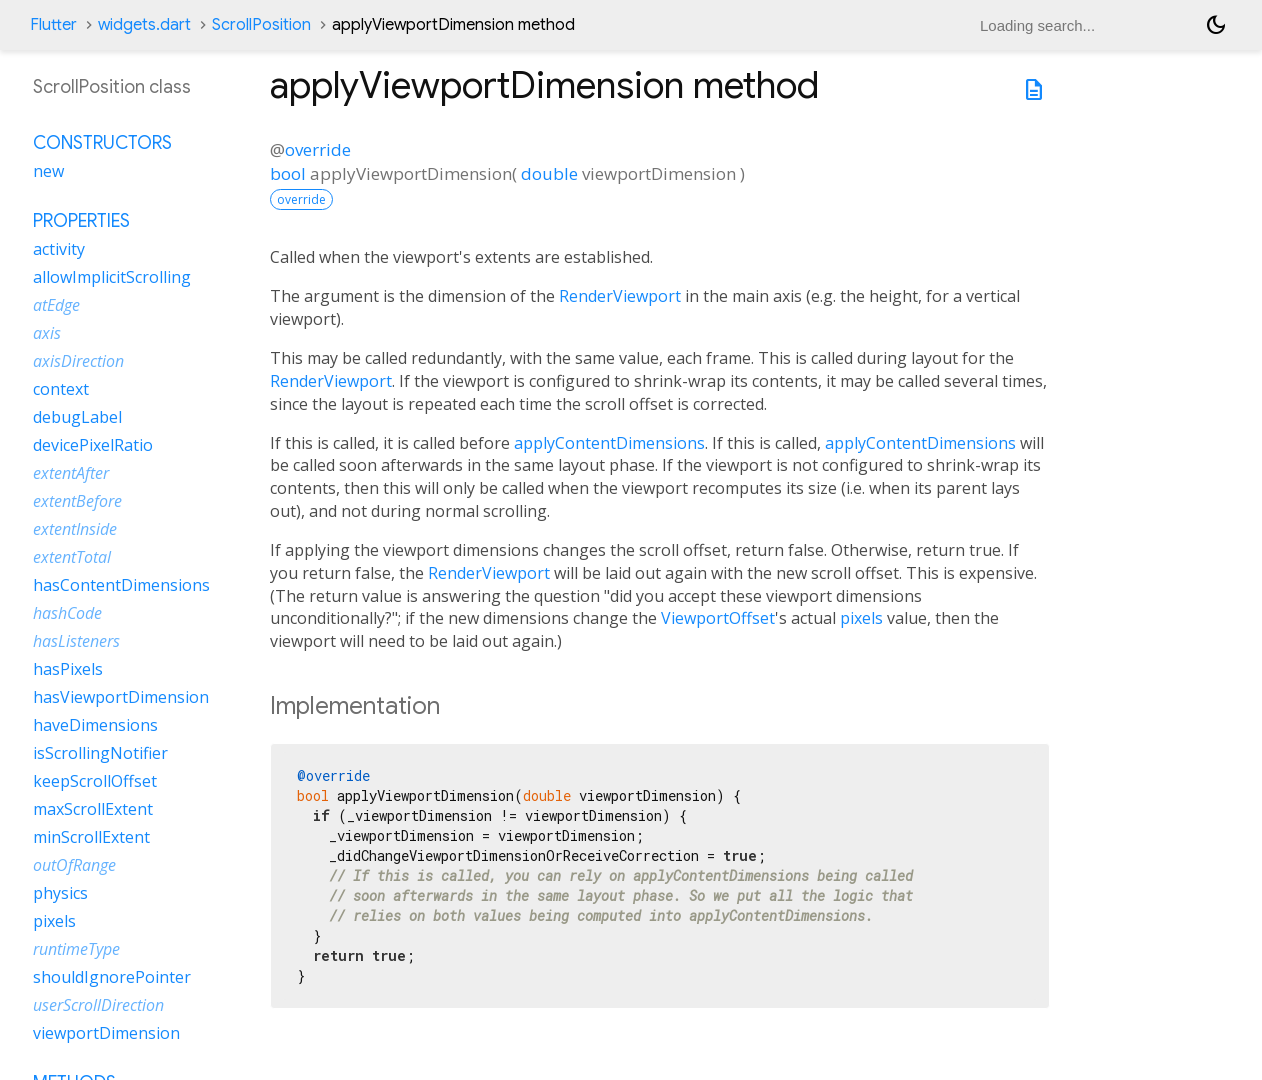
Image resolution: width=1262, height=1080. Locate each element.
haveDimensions (95, 725)
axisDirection (78, 361)
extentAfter (71, 473)
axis (47, 333)
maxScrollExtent (93, 809)
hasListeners (76, 641)
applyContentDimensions (609, 443)
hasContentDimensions (121, 585)
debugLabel (77, 417)
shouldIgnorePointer (112, 977)
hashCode (67, 613)
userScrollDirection (98, 1005)
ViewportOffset (718, 618)
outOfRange (74, 865)
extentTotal (72, 557)
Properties (81, 221)
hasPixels (68, 669)
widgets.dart (144, 25)
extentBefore (77, 501)
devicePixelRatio (93, 445)
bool (288, 173)
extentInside (75, 529)
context (61, 389)
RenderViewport (620, 296)
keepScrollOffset (95, 781)
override (318, 149)
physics (60, 893)
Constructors (102, 143)
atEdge (56, 305)
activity (59, 249)
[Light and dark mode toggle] (1216, 25)
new (48, 171)
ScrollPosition (261, 25)
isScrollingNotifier (100, 753)
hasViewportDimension (121, 697)
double (549, 173)
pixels (861, 618)
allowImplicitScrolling (112, 277)
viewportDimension (106, 1033)
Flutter (53, 25)
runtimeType (76, 949)
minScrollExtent (91, 837)
